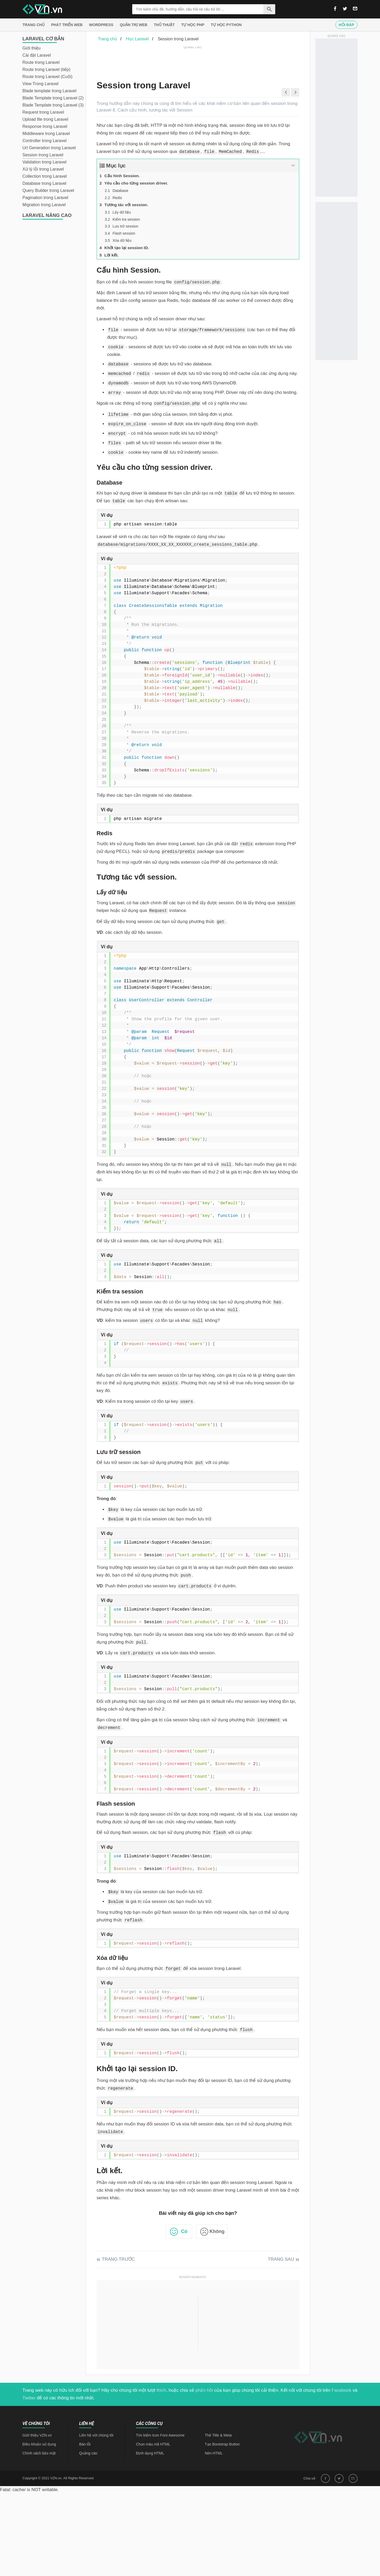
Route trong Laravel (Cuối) (47, 76)
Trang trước (118, 2259)
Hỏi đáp (346, 25)
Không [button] (217, 2231)
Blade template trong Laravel (49, 91)
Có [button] (184, 2231)
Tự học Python (226, 25)
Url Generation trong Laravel (49, 148)
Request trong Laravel (43, 112)
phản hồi (204, 2390)
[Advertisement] (193, 62)
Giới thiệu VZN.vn (37, 2435)
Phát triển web (67, 25)
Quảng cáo (88, 2453)
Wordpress (101, 25)
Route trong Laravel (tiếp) (46, 69)
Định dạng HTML (150, 2453)
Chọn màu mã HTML (153, 2444)
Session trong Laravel (42, 155)
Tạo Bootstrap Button (222, 2444)
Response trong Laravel (44, 126)
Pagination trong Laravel (45, 197)
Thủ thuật (164, 25)
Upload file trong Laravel (45, 119)
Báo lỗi (85, 2444)
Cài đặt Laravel (36, 55)
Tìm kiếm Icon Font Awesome (160, 2435)
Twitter (29, 2397)
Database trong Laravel (44, 183)
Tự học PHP (192, 25)
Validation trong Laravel (44, 162)
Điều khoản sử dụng (39, 2444)
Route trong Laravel (41, 62)
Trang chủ (33, 25)
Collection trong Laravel (44, 176)
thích (161, 2390)
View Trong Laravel (40, 83)
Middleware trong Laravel (46, 133)
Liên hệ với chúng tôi (96, 2435)
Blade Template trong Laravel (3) (53, 105)
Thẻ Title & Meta (218, 2435)
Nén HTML (214, 2453)
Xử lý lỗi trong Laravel (43, 169)
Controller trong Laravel (44, 140)
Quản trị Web (133, 25)
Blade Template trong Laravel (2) (53, 98)
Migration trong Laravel (44, 204)
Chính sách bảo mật (39, 2453)
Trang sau (281, 2259)
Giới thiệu (31, 48)
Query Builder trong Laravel (48, 190)
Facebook (342, 2390)
